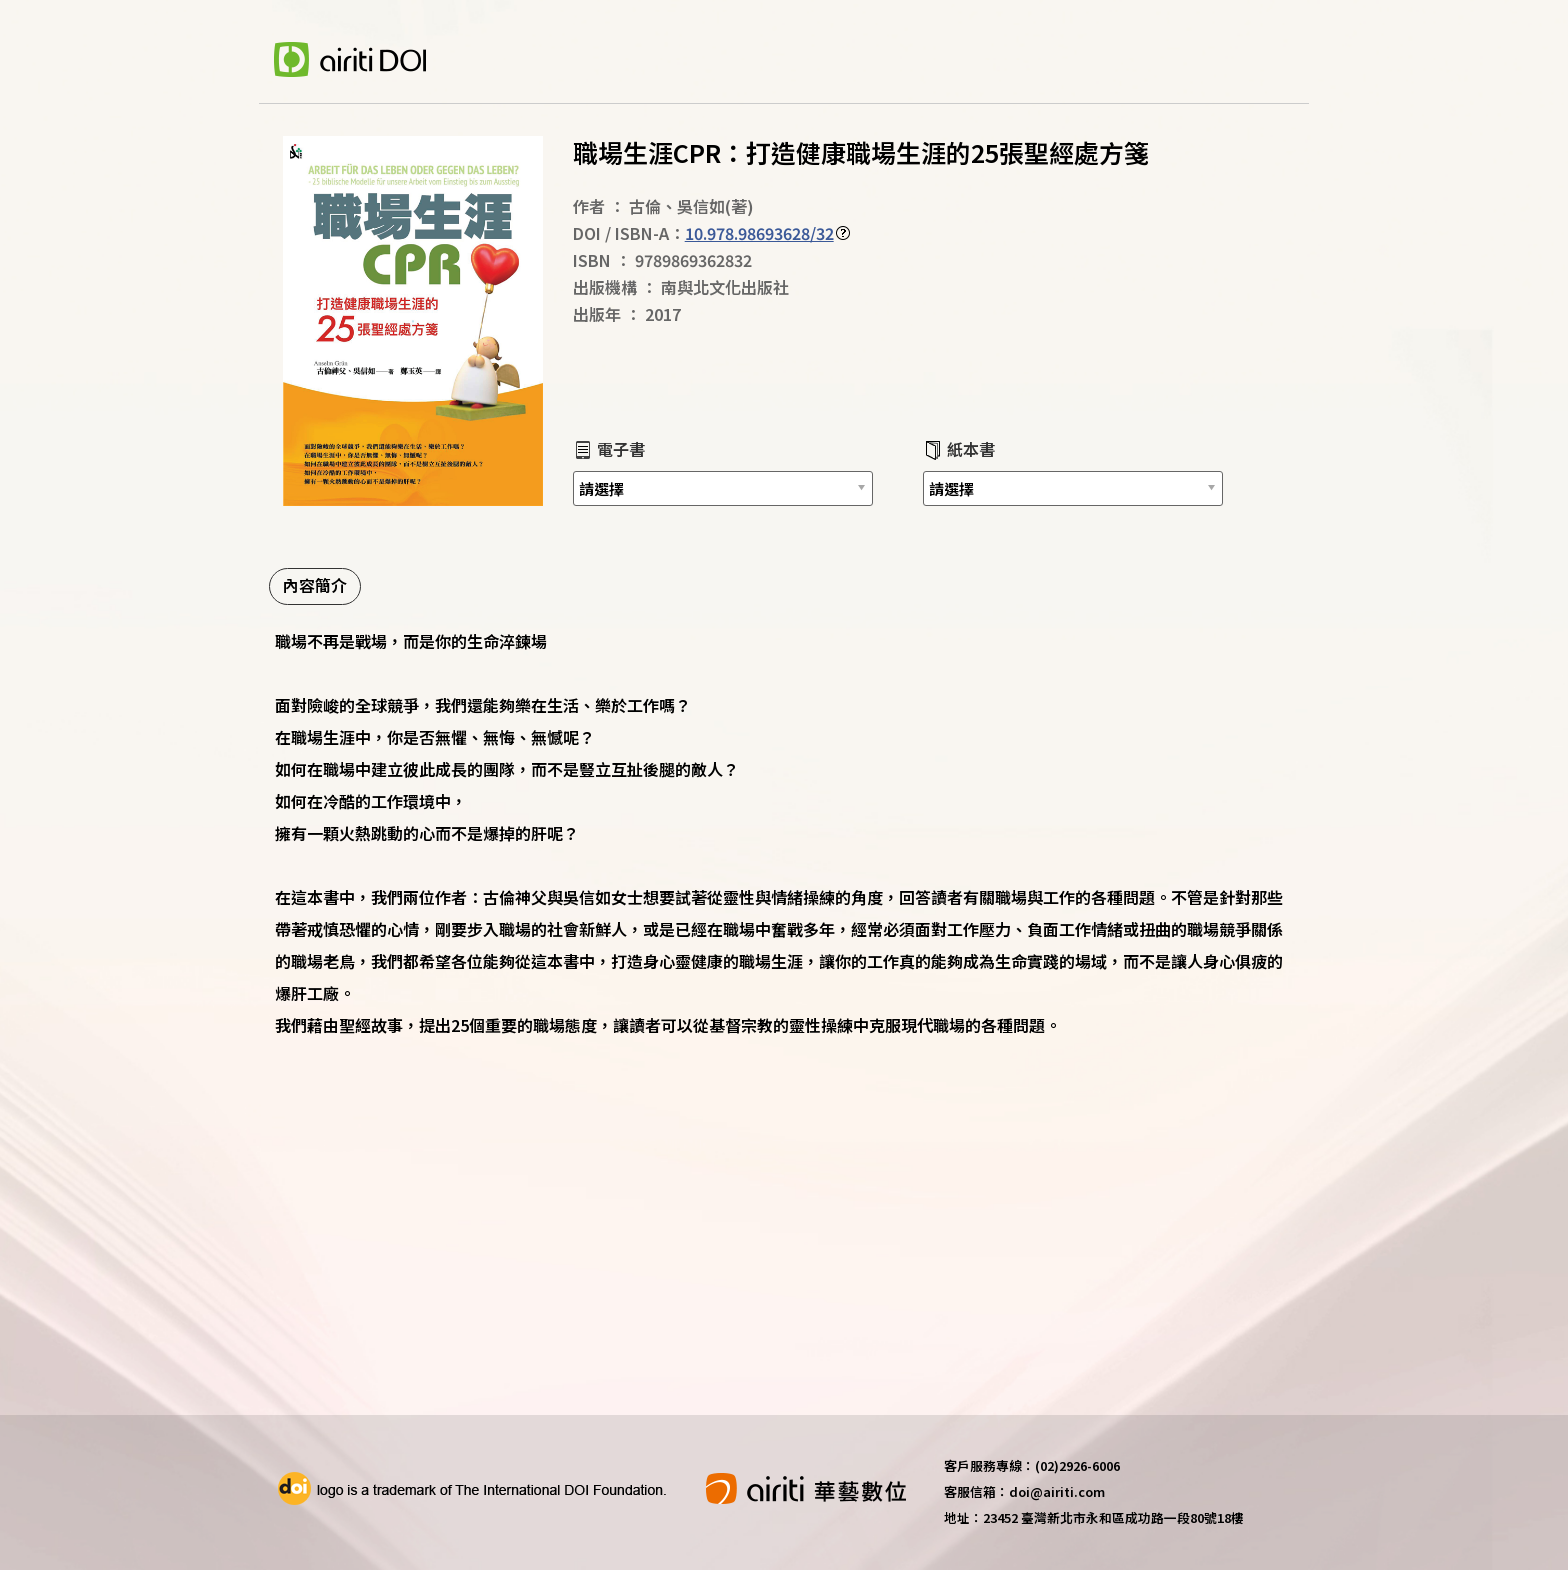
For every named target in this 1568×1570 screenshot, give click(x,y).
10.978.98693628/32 (759, 233)
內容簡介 (315, 585)
